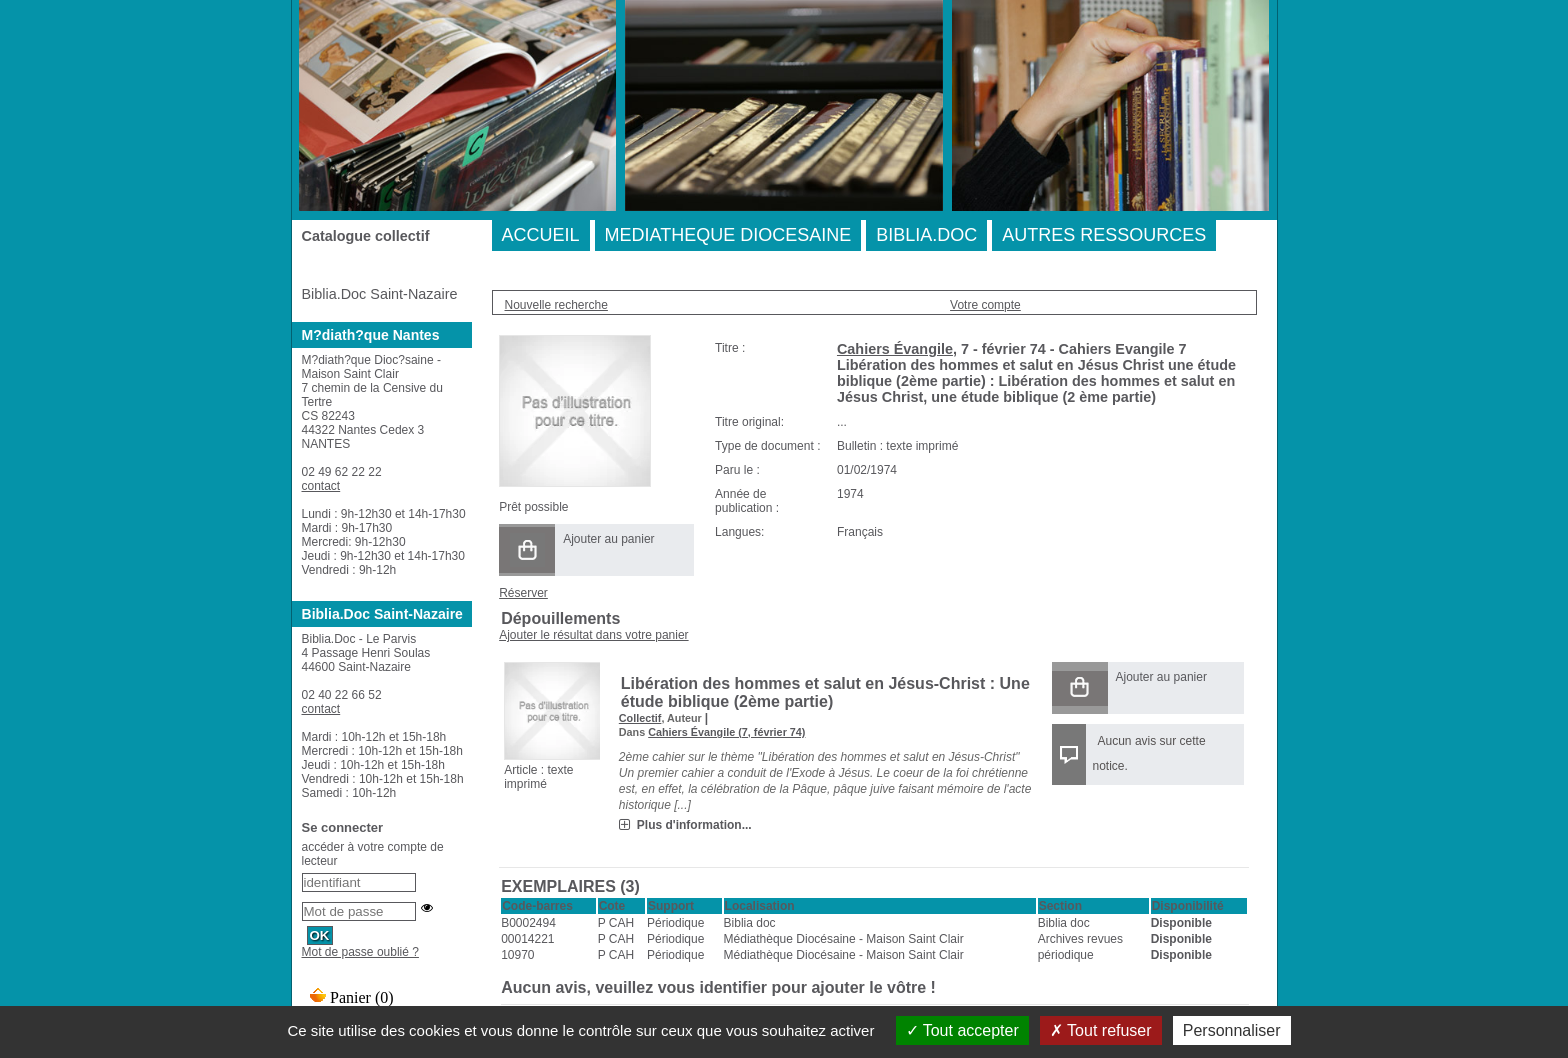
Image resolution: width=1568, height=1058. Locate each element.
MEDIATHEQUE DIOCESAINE (728, 235)
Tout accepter (962, 1030)
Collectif (640, 718)
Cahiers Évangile (895, 349)
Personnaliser (1232, 1030)
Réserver (523, 593)
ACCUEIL (541, 235)
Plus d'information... (694, 825)
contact (321, 486)
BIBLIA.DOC (926, 235)
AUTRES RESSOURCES (1104, 235)
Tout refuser (1101, 1030)
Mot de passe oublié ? (360, 952)
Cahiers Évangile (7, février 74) (726, 732)
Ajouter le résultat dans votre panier (593, 635)
